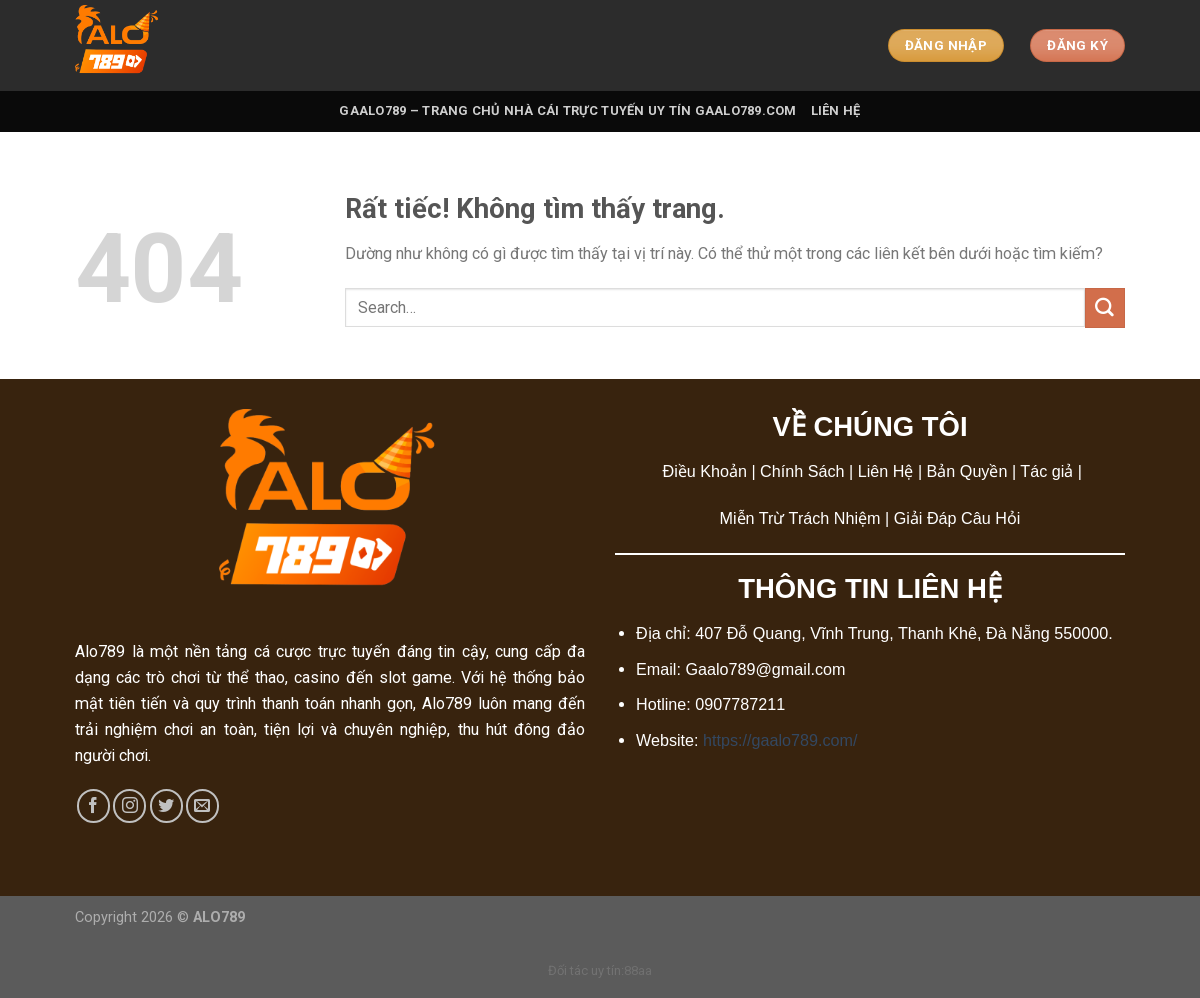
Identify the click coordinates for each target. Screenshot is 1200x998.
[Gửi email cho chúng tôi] (202, 805)
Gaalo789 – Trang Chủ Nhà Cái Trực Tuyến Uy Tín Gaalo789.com (567, 110)
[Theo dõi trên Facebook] (93, 805)
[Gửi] (1105, 308)
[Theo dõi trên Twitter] (166, 805)
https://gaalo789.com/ (780, 740)
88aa (638, 970)
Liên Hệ (836, 110)
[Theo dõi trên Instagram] (129, 805)
